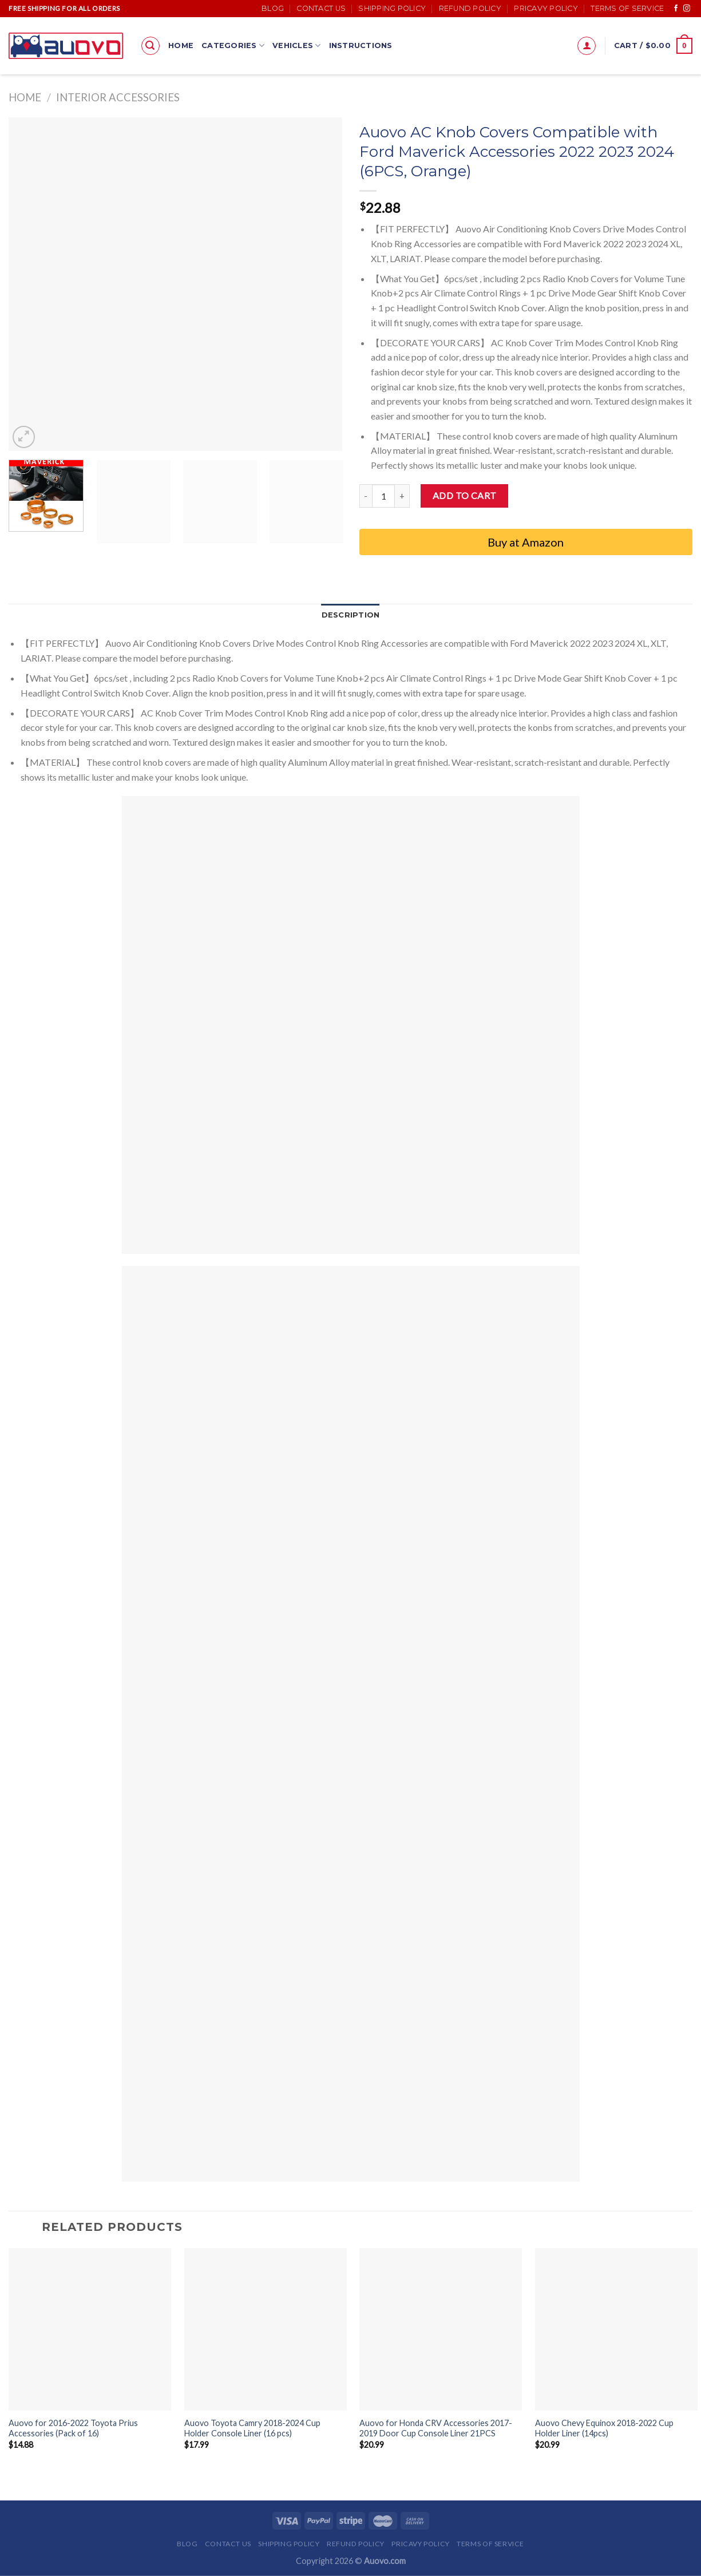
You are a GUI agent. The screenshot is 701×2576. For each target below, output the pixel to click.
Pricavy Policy (546, 8)
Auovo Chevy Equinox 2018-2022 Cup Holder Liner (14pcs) (604, 2428)
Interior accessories (118, 97)
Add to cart (465, 495)
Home (180, 45)
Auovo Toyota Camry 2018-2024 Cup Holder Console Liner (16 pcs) (252, 2428)
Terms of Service (627, 8)
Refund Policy (470, 8)
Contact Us (321, 8)
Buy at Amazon (526, 542)
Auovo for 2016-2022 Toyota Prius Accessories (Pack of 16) (73, 2428)
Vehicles (296, 45)
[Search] (150, 46)
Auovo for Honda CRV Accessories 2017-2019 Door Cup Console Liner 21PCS (435, 2428)
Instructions (361, 45)
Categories (232, 45)
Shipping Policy (392, 8)
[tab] (351, 615)
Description (351, 615)
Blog (273, 8)
